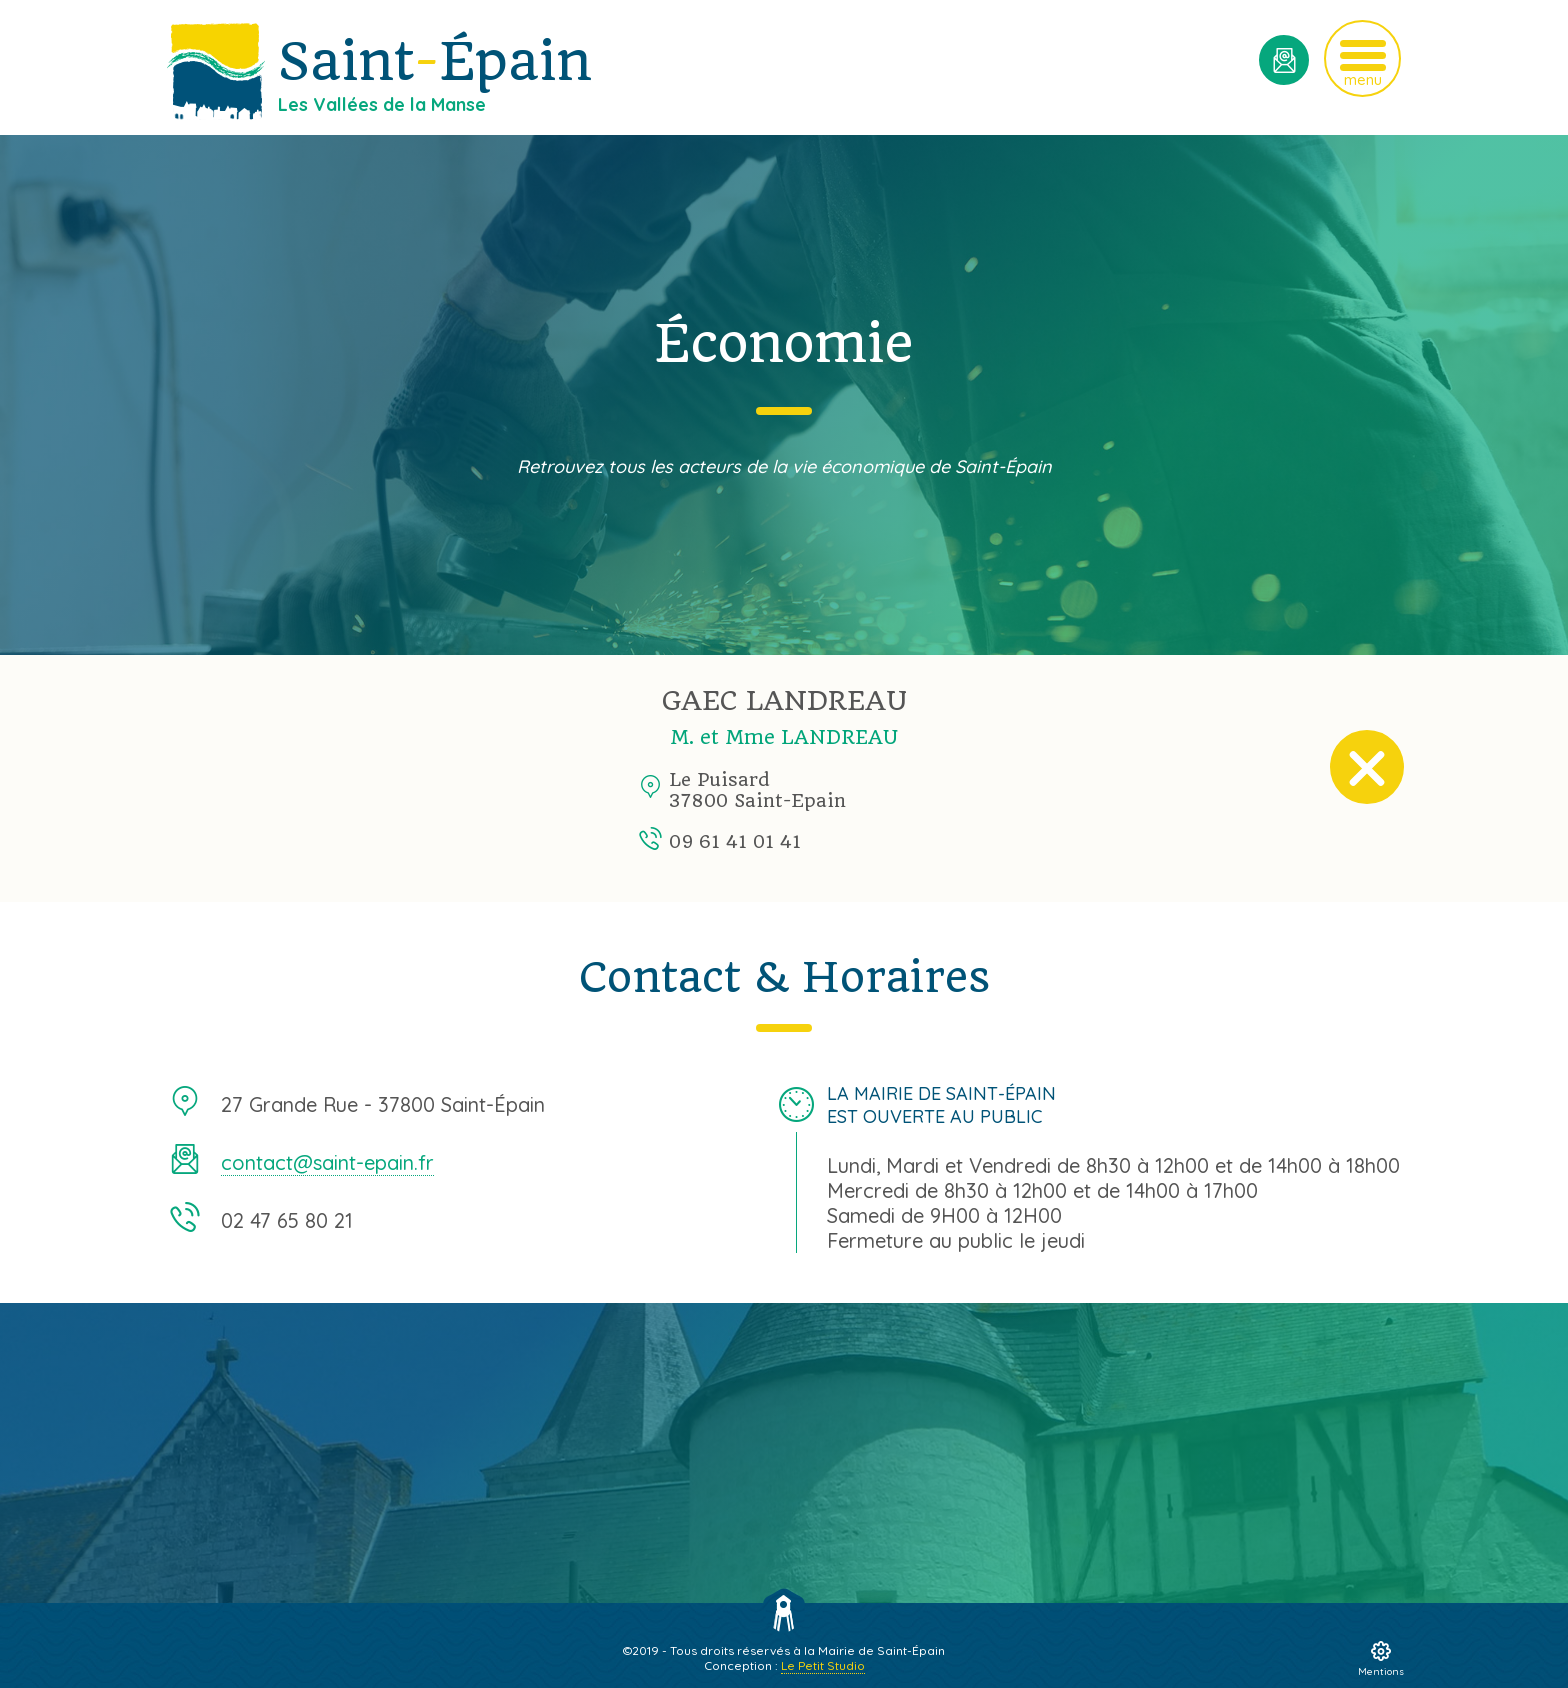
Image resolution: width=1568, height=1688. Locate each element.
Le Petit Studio (823, 1665)
